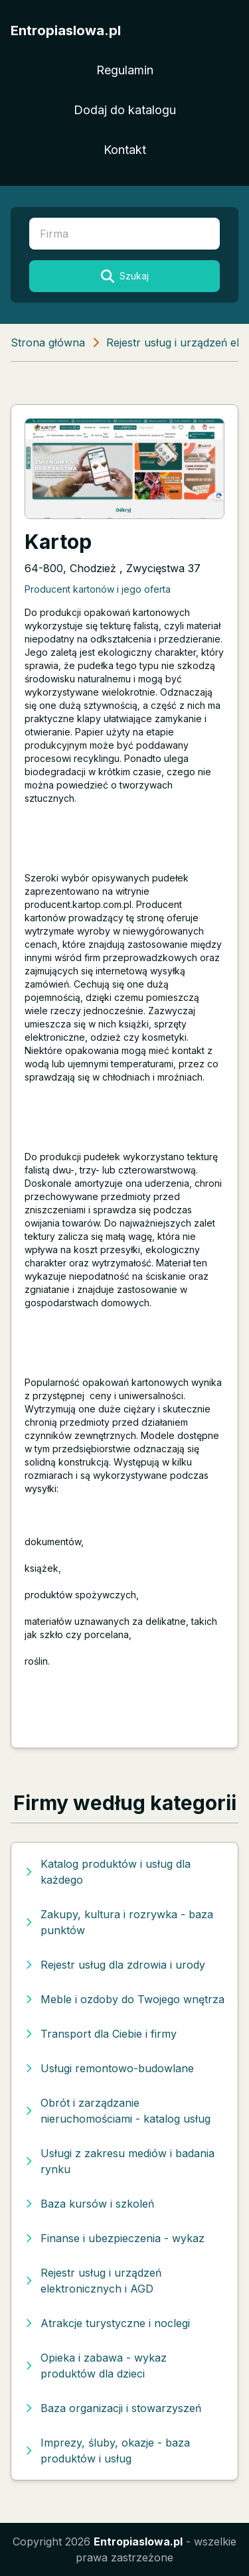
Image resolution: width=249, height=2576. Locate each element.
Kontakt (125, 150)
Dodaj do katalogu (125, 110)
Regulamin (124, 70)
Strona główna (48, 342)
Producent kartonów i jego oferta (98, 589)
